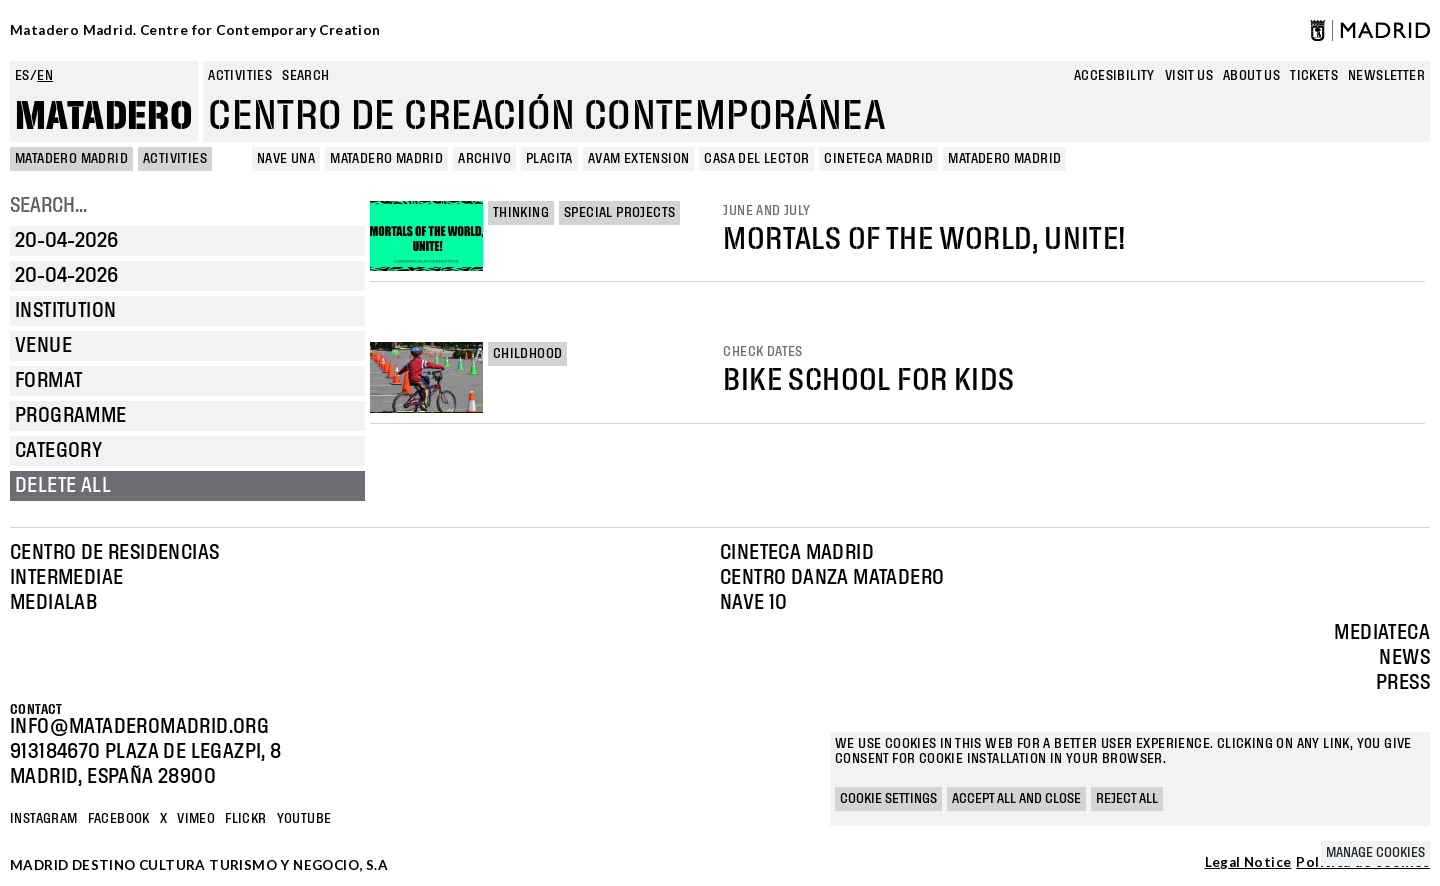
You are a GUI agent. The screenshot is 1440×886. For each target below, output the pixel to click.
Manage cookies (1375, 853)
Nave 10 (754, 603)
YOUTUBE (304, 819)
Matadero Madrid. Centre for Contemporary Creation (195, 30)
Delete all (63, 486)
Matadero (104, 117)
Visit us (1189, 76)
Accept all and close (1016, 799)
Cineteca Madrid (797, 553)
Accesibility (1114, 76)
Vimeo (196, 819)
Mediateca (1382, 633)
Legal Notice (1248, 863)
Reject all (1127, 799)
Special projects (619, 213)
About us (1251, 76)
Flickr (245, 819)
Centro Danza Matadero (832, 578)
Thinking (521, 213)
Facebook (119, 819)
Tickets (1314, 76)
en (45, 76)
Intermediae (66, 578)
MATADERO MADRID (71, 159)
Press (1403, 683)
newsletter (1386, 76)
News (1404, 658)
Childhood (528, 354)
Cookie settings (888, 799)
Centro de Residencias (114, 553)
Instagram (44, 819)
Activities (240, 76)
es (22, 76)
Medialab (53, 603)
